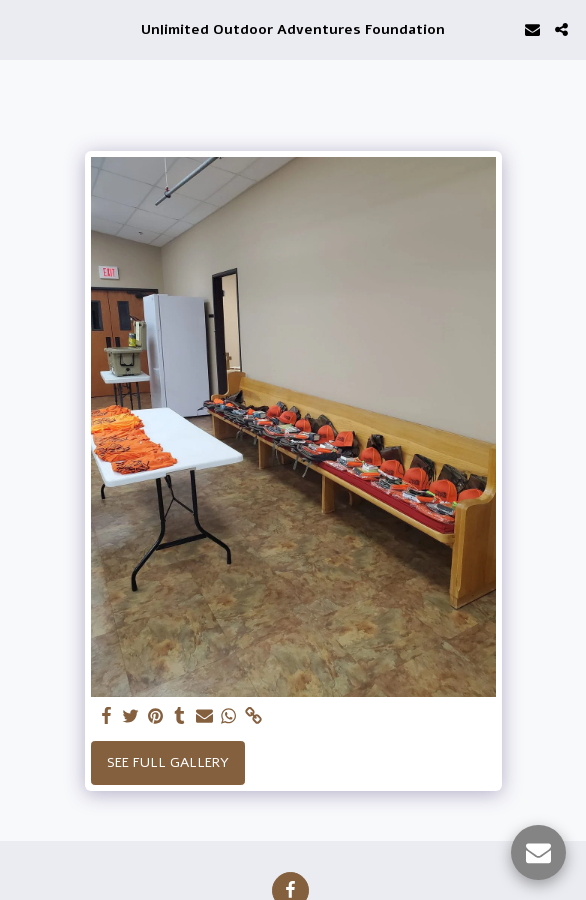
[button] (22, 28)
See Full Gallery (168, 762)
